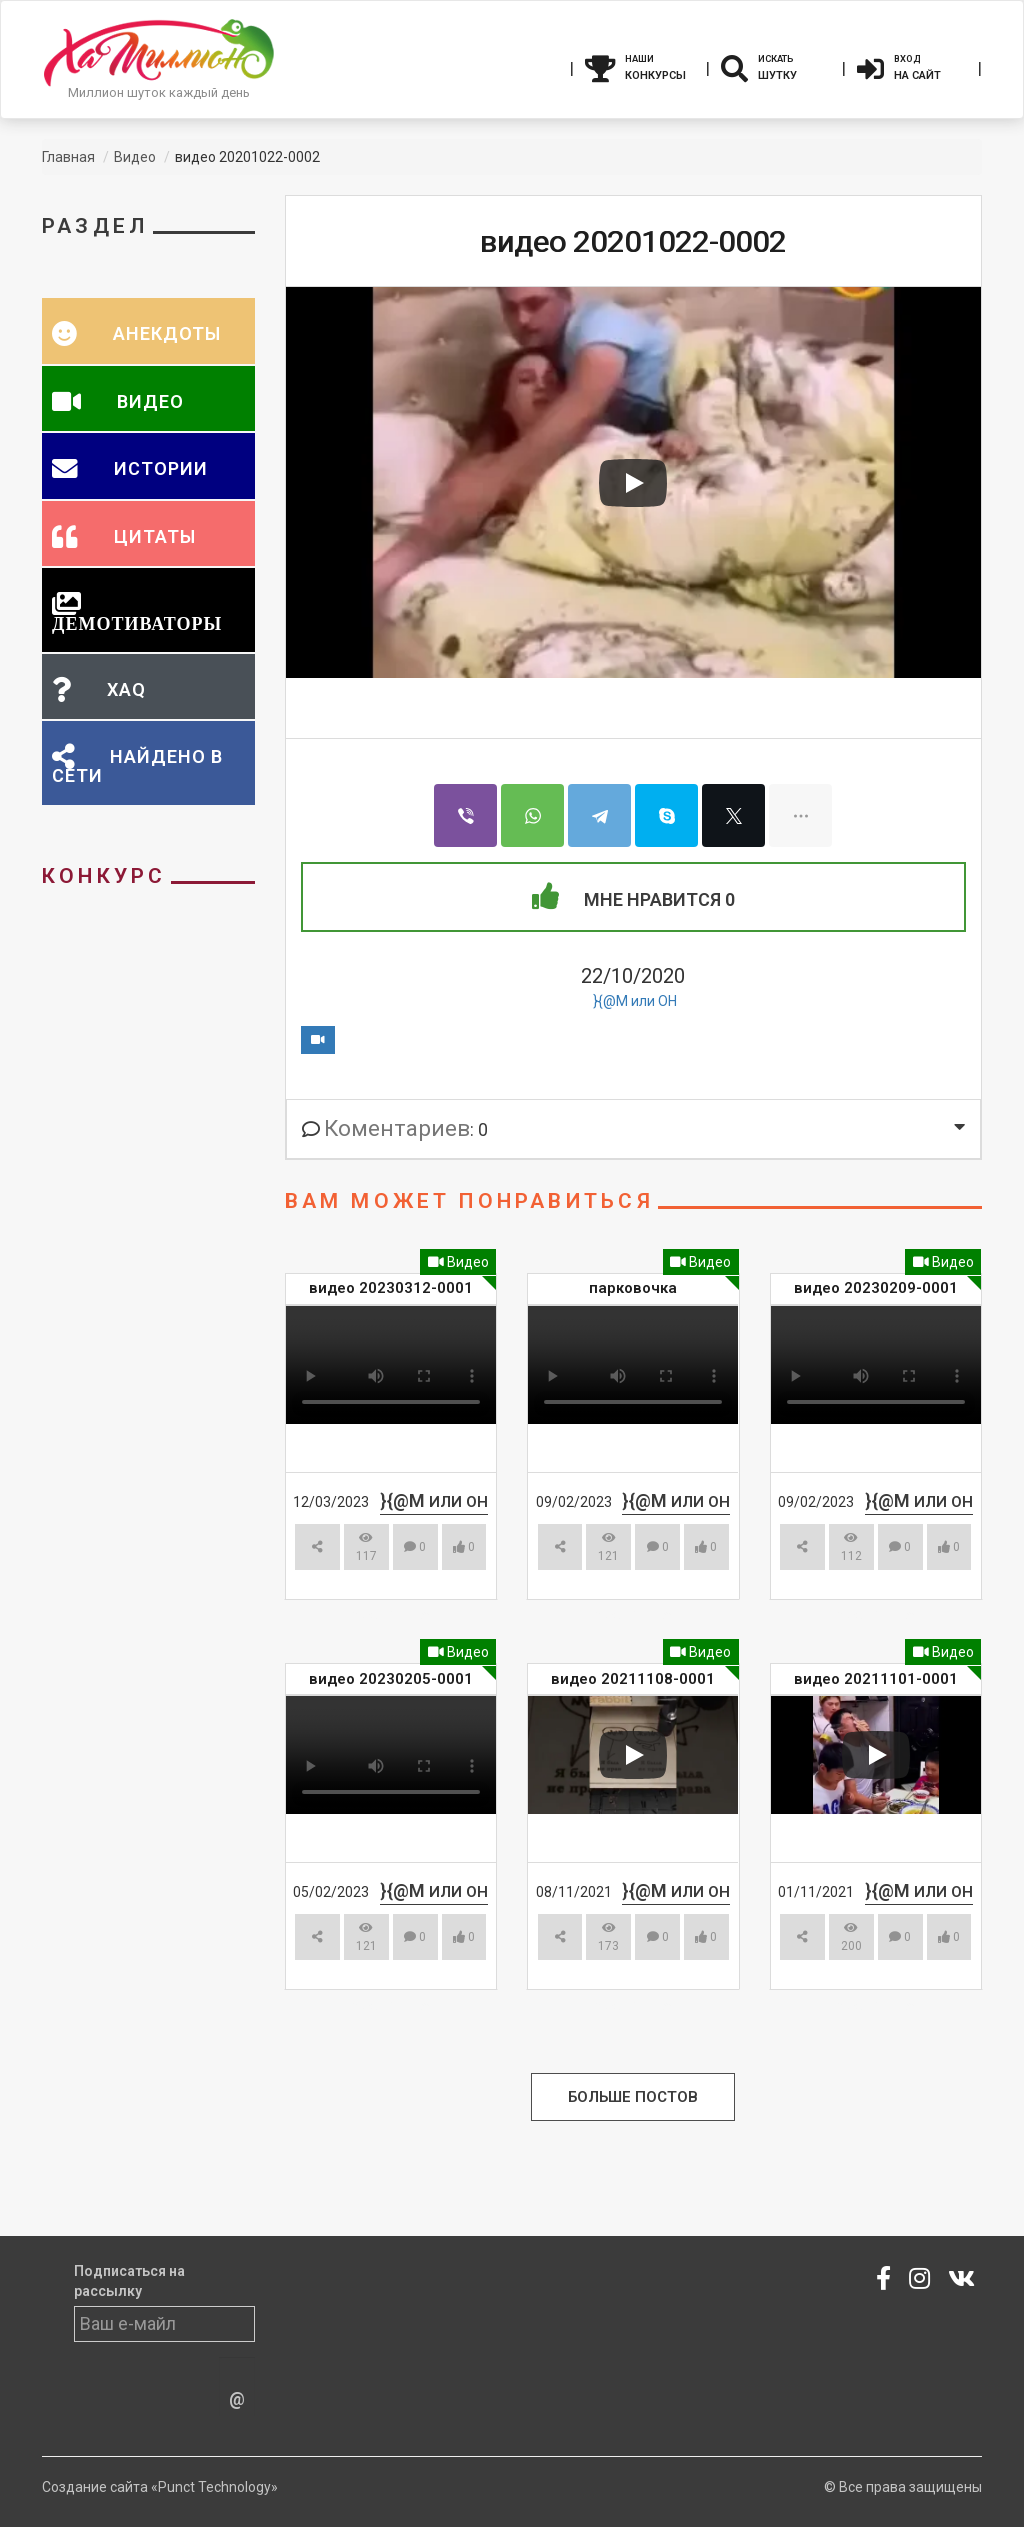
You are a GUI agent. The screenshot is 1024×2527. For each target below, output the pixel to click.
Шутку (776, 66)
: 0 (395, 1129)
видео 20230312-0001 (391, 1288)
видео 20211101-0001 (876, 1679)
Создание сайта (95, 2487)
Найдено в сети (137, 766)
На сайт (912, 66)
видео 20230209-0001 (876, 1288)
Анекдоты (164, 333)
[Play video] (633, 483)
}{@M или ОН (635, 1001)
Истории (158, 468)
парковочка (633, 1288)
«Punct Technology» (214, 2487)
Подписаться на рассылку (129, 2281)
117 (366, 1547)
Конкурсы (640, 66)
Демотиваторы (137, 623)
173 (608, 1937)
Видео (458, 1262)
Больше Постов (633, 2097)
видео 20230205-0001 (391, 1679)
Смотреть (382, 1615)
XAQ (124, 689)
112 (851, 1547)
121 (608, 1547)
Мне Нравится (633, 896)
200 (851, 1937)
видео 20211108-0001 (633, 1679)
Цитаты (152, 536)
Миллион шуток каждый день (159, 92)
